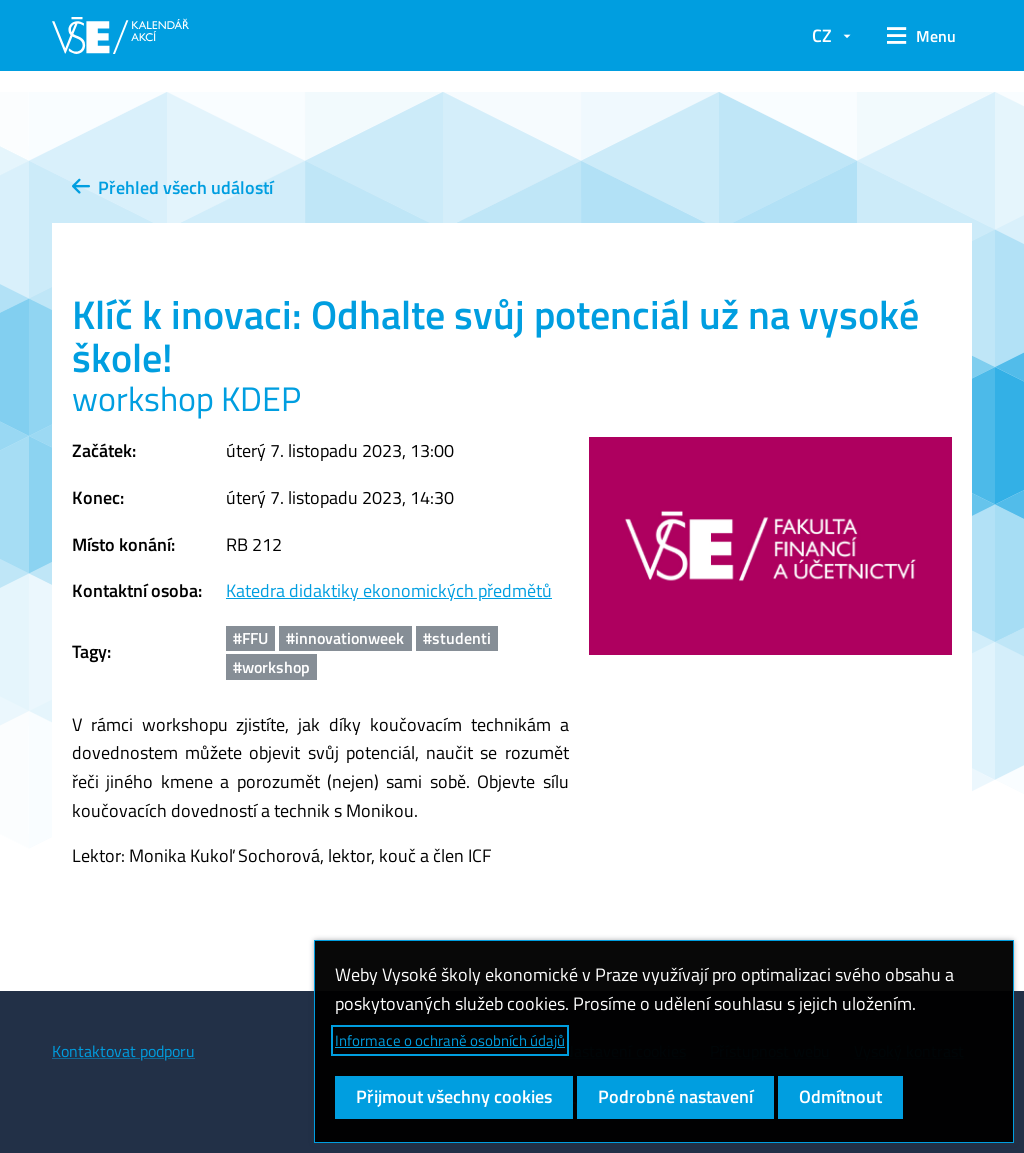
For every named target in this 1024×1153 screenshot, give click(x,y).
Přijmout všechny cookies (454, 1096)
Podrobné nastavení (675, 1096)
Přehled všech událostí (172, 187)
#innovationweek (345, 638)
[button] (921, 36)
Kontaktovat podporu (123, 1051)
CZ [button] (822, 35)
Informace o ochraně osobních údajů (450, 1040)
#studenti (457, 638)
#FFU (250, 638)
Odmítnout (840, 1096)
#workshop (271, 667)
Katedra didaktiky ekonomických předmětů (389, 590)
